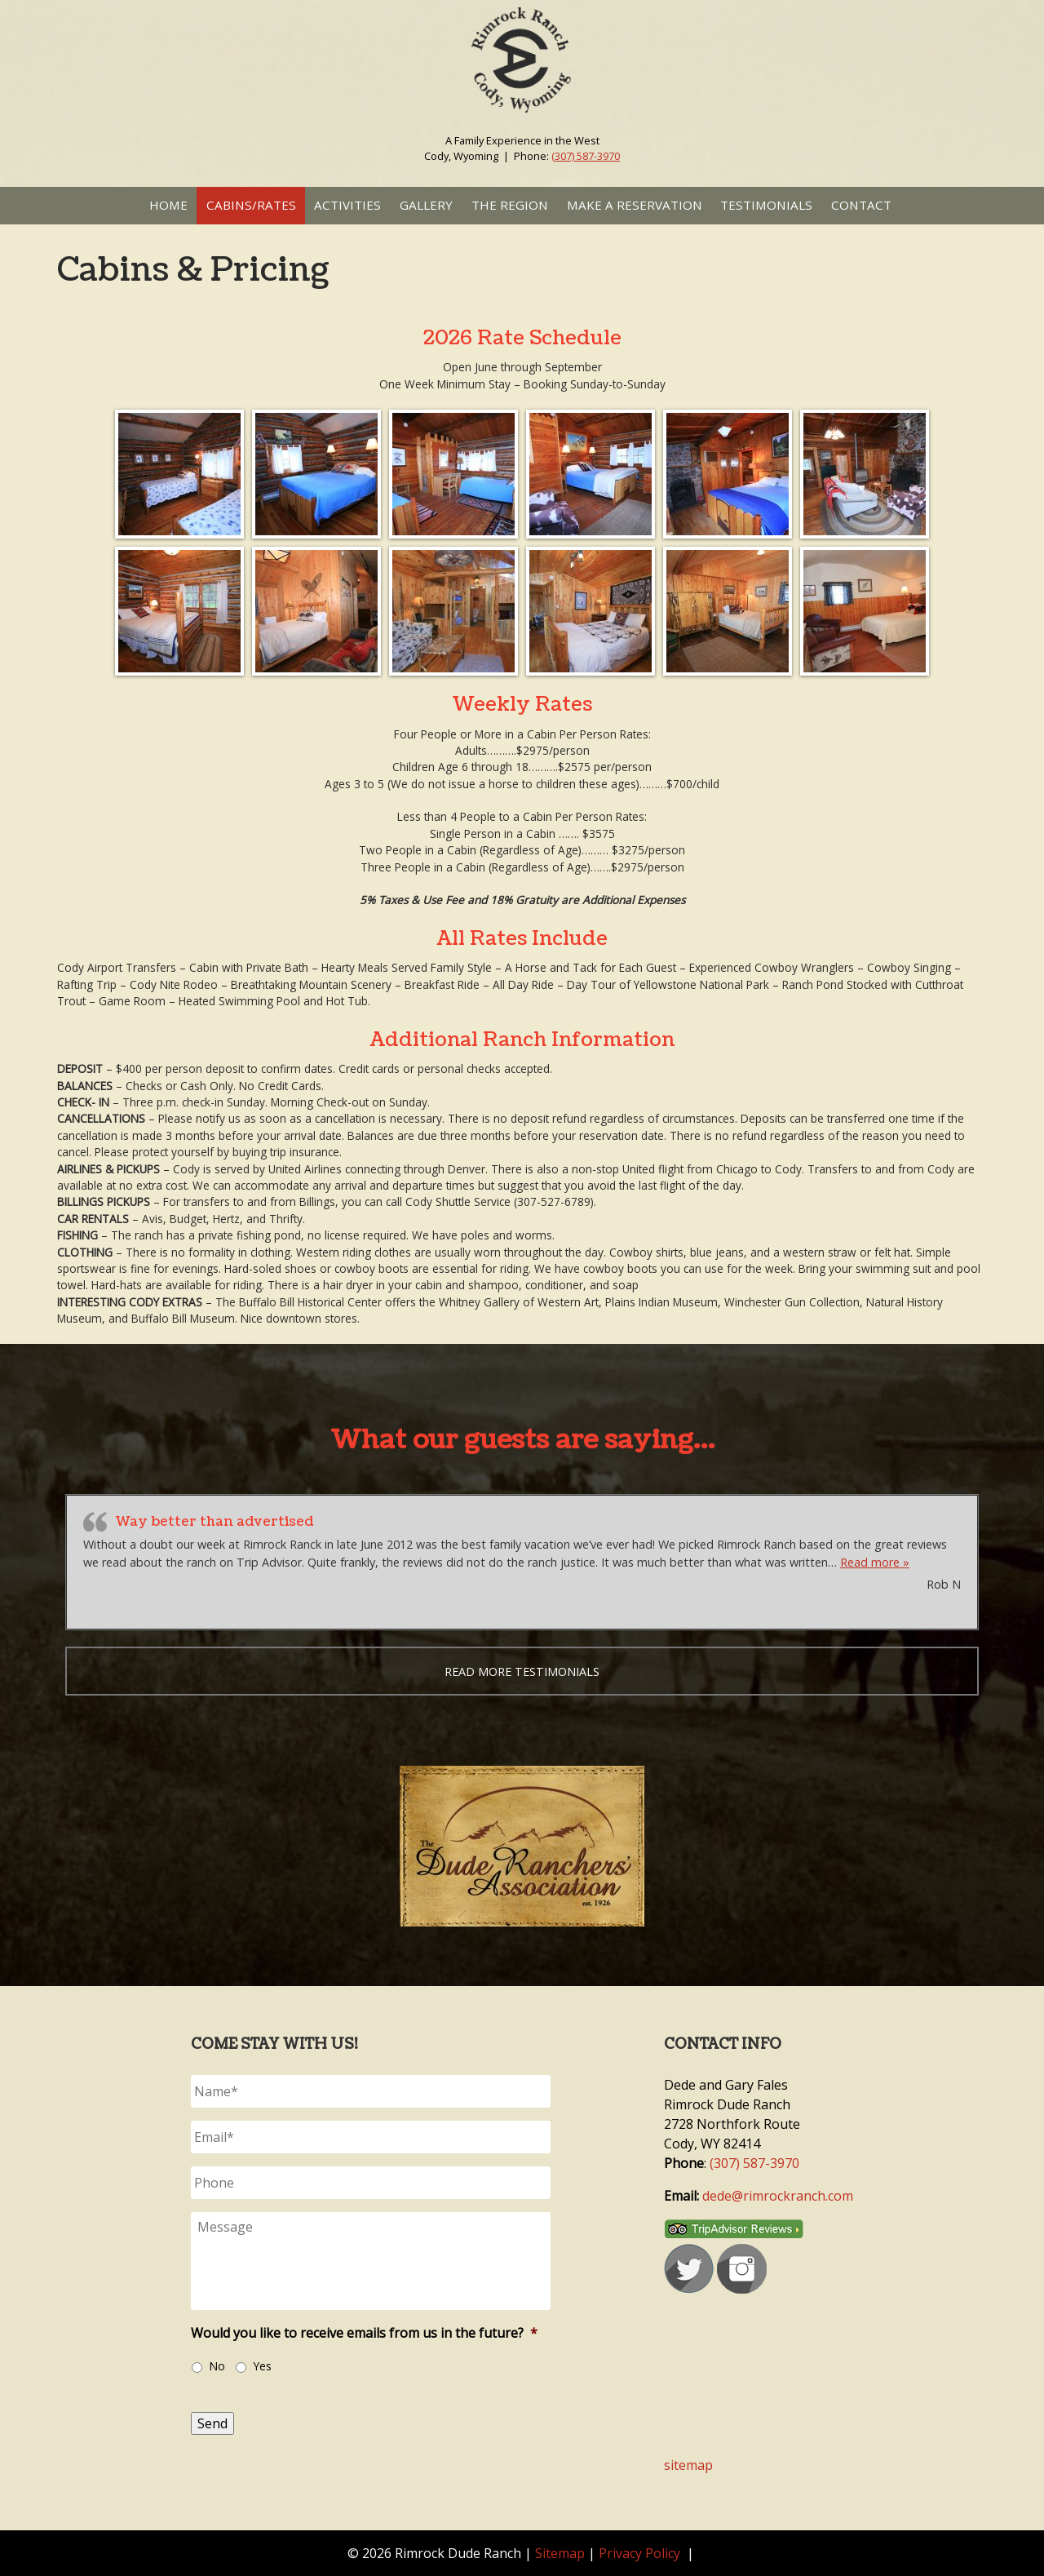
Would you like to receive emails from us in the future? (364, 2333)
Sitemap (560, 2553)
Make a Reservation (634, 205)
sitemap (688, 2465)
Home (168, 205)
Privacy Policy (639, 2553)
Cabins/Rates (251, 205)
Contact (861, 205)
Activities (347, 205)
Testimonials (766, 205)
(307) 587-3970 (585, 156)
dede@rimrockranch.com (777, 2196)
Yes (262, 2366)
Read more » (874, 1562)
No (217, 2366)
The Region (509, 205)
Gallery (426, 205)
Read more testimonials (522, 1671)
